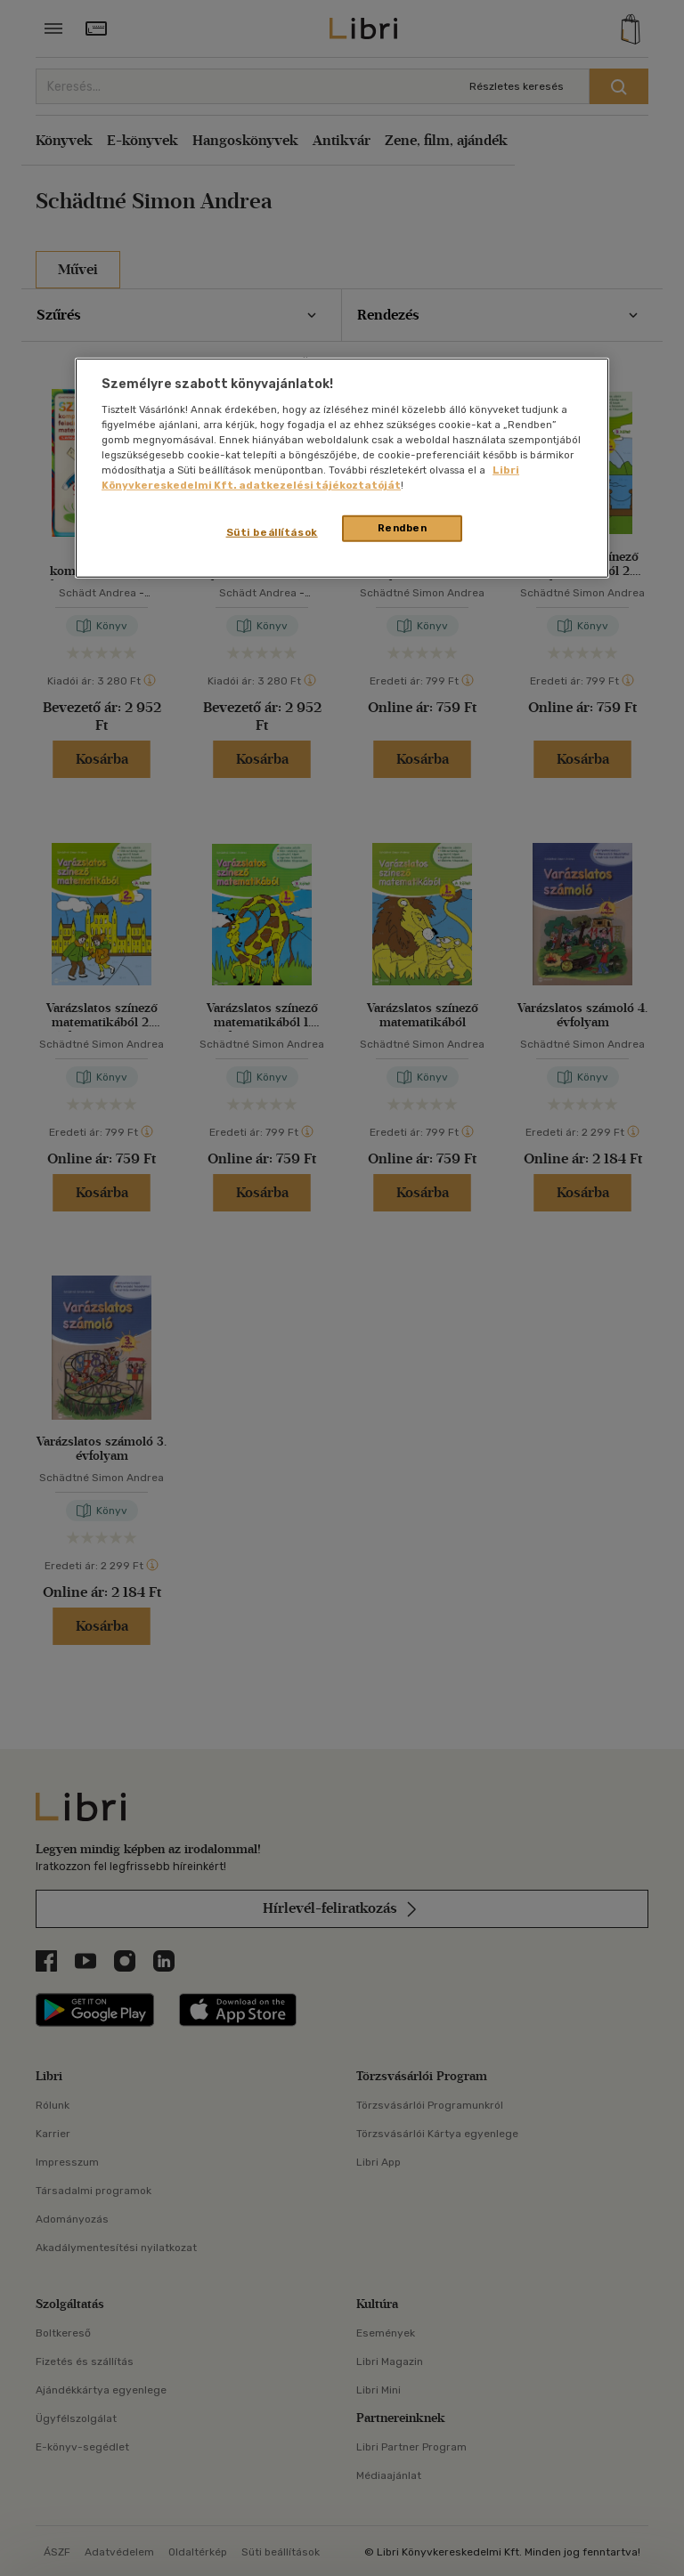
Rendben (403, 528)
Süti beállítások (272, 532)
